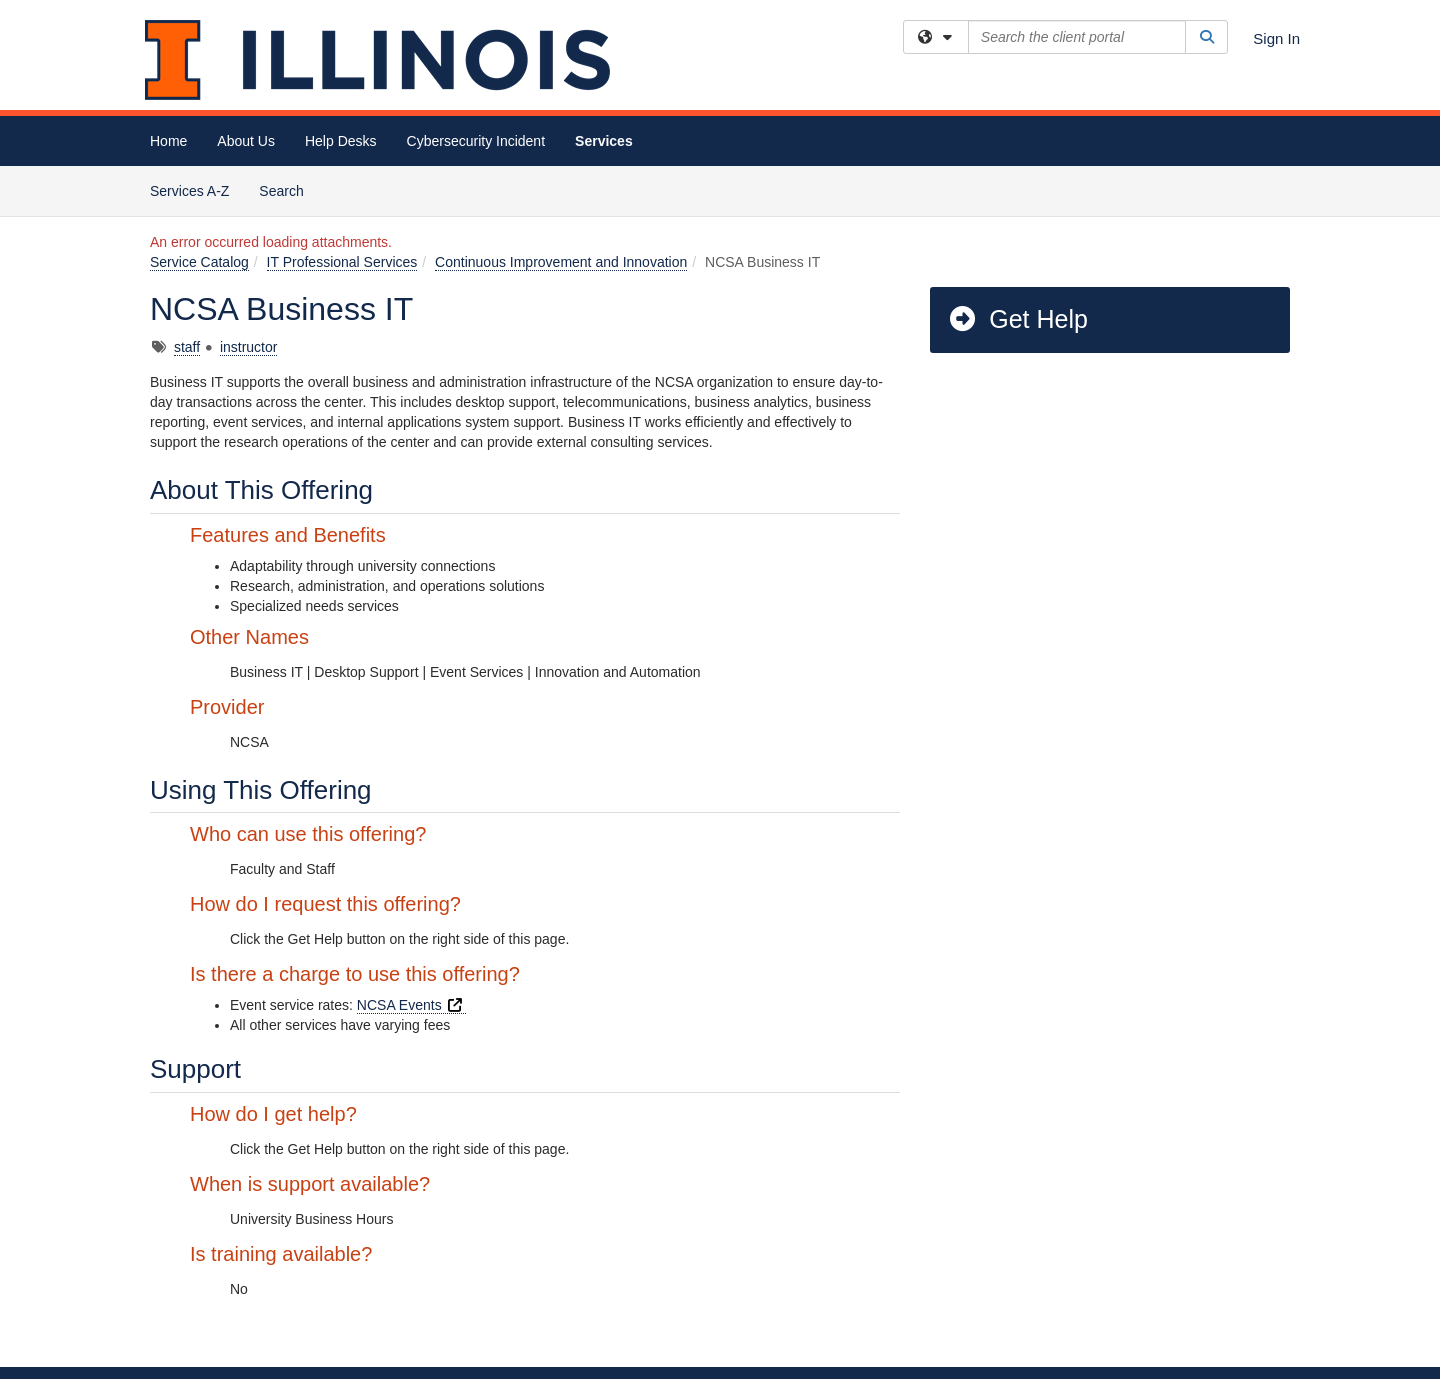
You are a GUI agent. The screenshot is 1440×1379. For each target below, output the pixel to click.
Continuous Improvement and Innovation (561, 262)
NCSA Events (411, 1005)
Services (604, 141)
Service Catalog (199, 262)
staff (187, 347)
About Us (246, 141)
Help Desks (341, 141)
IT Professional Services (342, 262)
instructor (249, 347)
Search (288, 189)
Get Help (1017, 319)
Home (168, 141)
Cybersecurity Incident (476, 141)
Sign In (1276, 38)
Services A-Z (189, 191)
